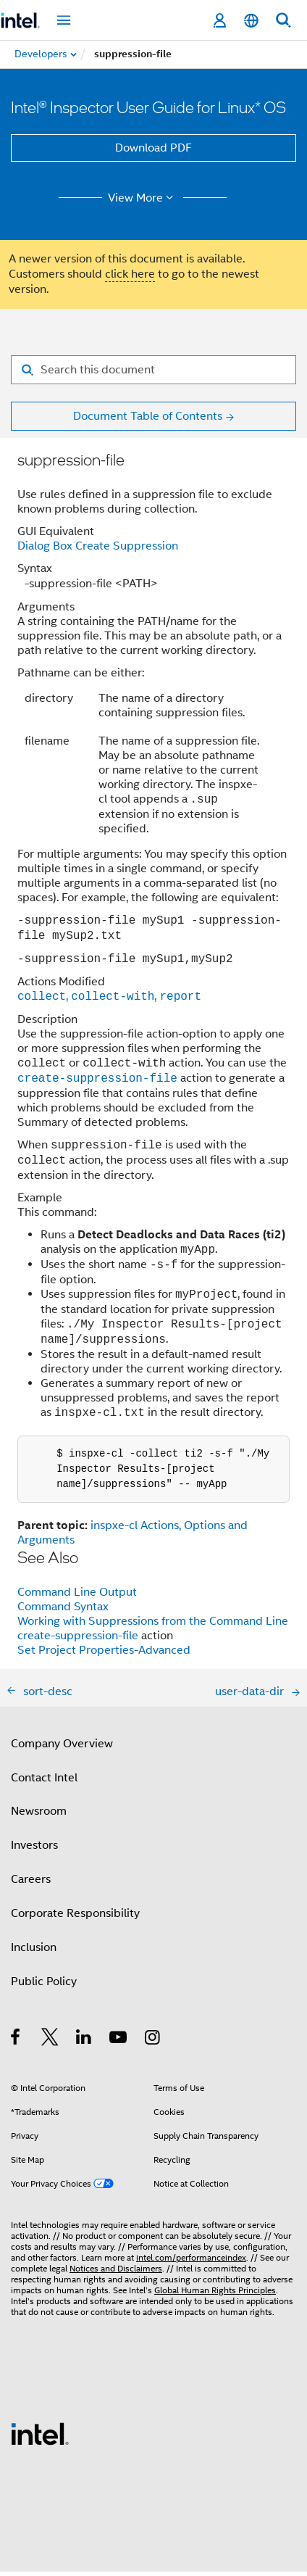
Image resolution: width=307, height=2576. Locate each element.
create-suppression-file (77, 1640)
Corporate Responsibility (75, 1917)
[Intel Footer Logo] (40, 2437)
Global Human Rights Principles (215, 2294)
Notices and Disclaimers (116, 2272)
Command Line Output (77, 1596)
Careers (31, 1883)
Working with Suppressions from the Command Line (152, 1625)
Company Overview (62, 1748)
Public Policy (44, 1986)
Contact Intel (44, 1782)
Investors (34, 1849)
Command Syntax (63, 1611)
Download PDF (153, 148)
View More (143, 198)
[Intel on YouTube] (119, 2044)
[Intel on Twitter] (50, 2044)
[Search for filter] (153, 369)
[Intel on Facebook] (16, 2044)
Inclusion (33, 1952)
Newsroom (39, 1815)
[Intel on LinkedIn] (84, 2044)
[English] (251, 21)
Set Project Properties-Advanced (103, 1654)
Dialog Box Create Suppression (97, 546)
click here (130, 274)
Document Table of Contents (147, 416)
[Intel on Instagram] (153, 2044)
